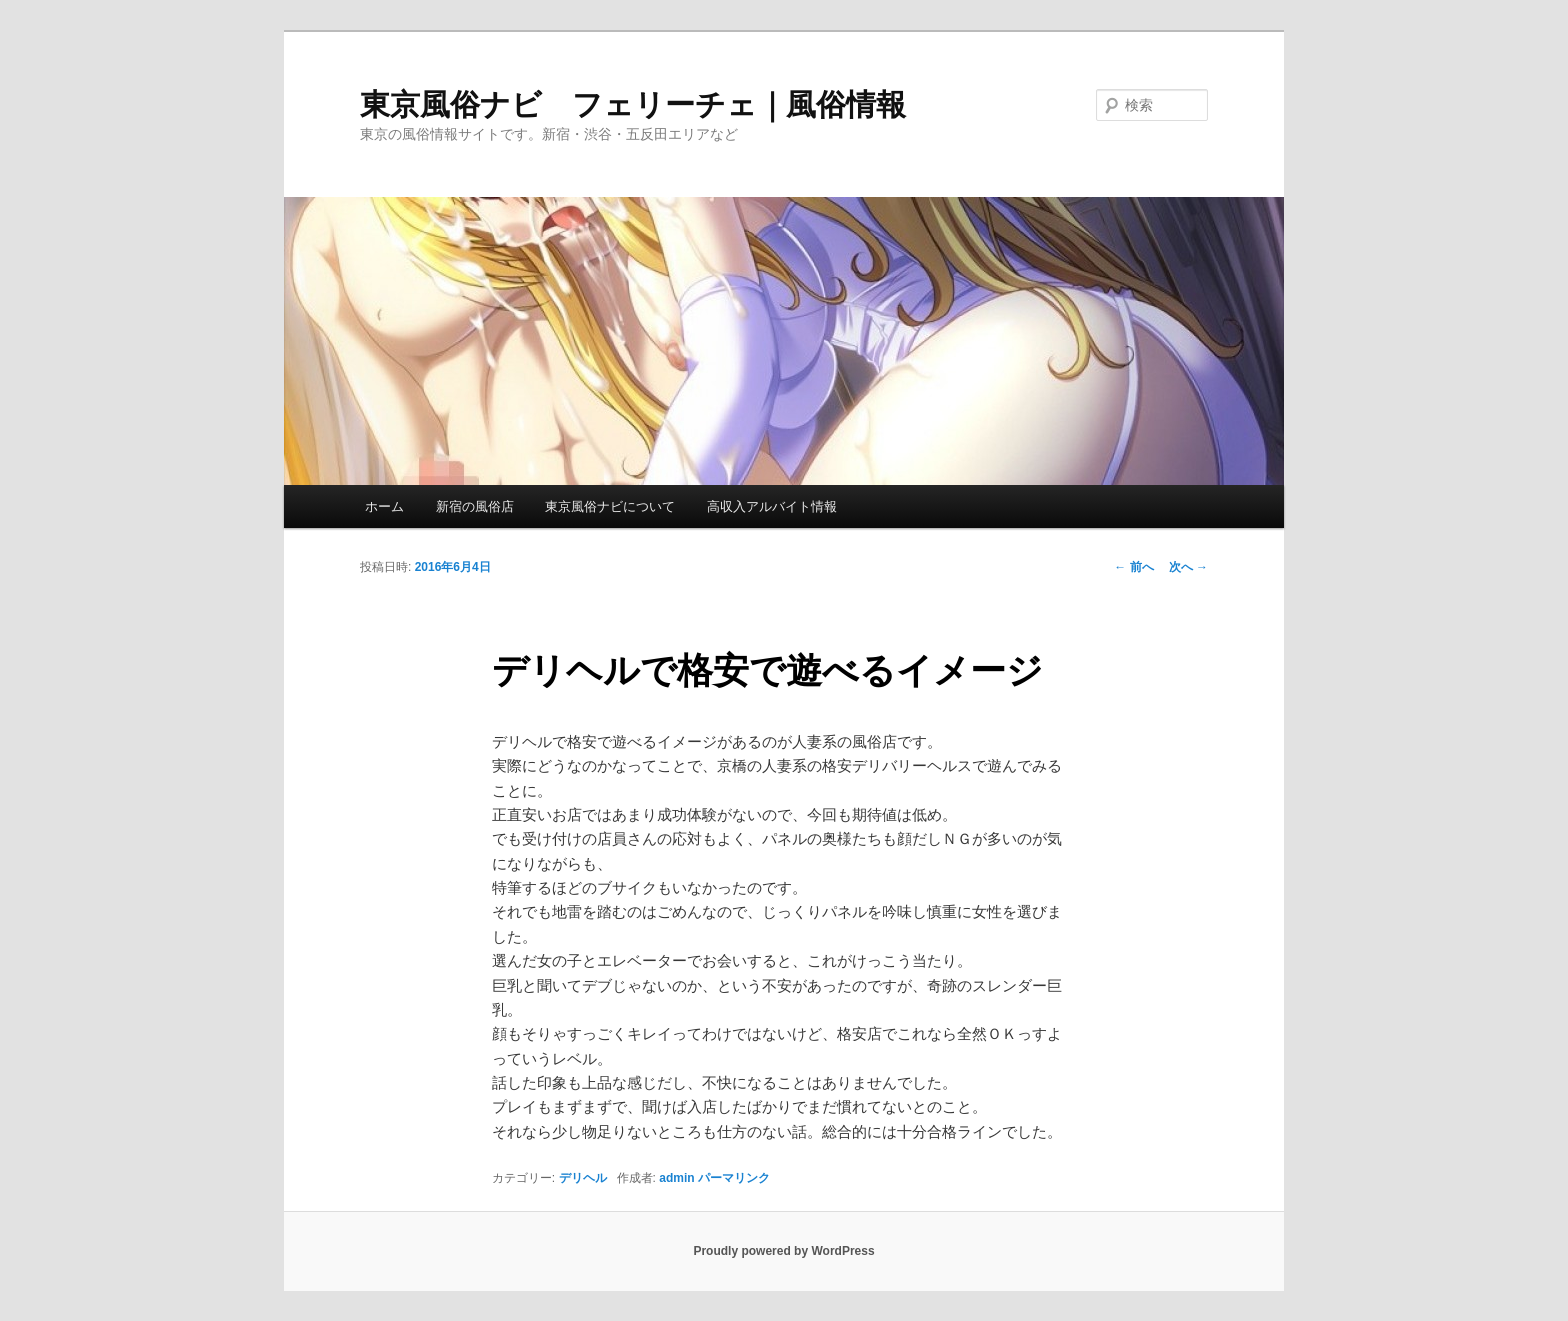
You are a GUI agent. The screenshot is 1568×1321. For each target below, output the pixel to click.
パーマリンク (734, 1178)
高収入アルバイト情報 (772, 506)
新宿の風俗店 (475, 506)
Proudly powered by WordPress (783, 1251)
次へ (1188, 567)
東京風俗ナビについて (610, 506)
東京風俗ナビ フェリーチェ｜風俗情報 (633, 104)
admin (676, 1178)
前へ (1133, 567)
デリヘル (583, 1178)
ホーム (384, 506)
